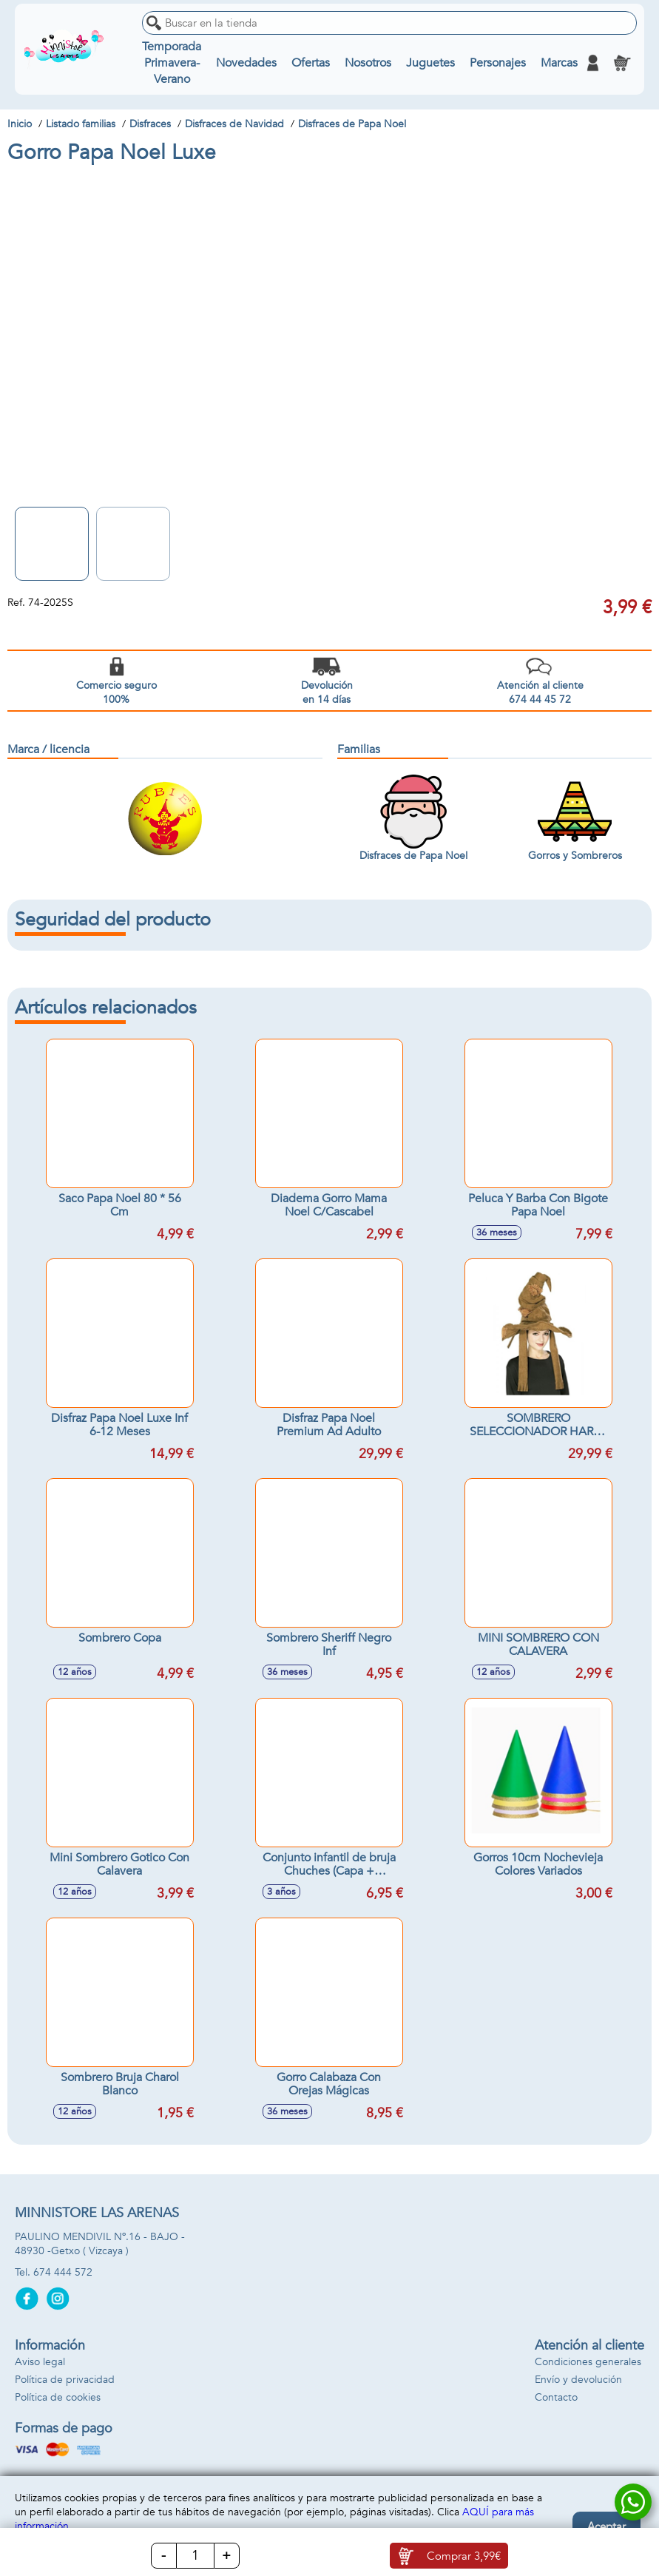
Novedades (246, 63)
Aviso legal (40, 2362)
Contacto (556, 2397)
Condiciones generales (588, 2362)
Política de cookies (58, 2397)
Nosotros (368, 63)
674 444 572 (62, 2272)
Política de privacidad (65, 2380)
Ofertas (310, 63)
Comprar (464, 2556)
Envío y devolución (578, 2380)
